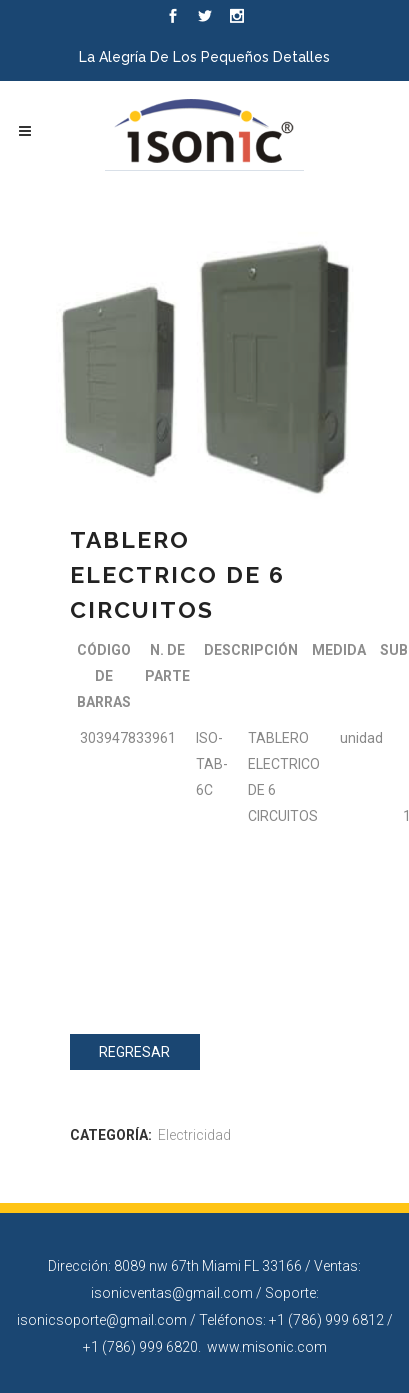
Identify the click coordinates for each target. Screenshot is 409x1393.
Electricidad (194, 1135)
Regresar (134, 1052)
